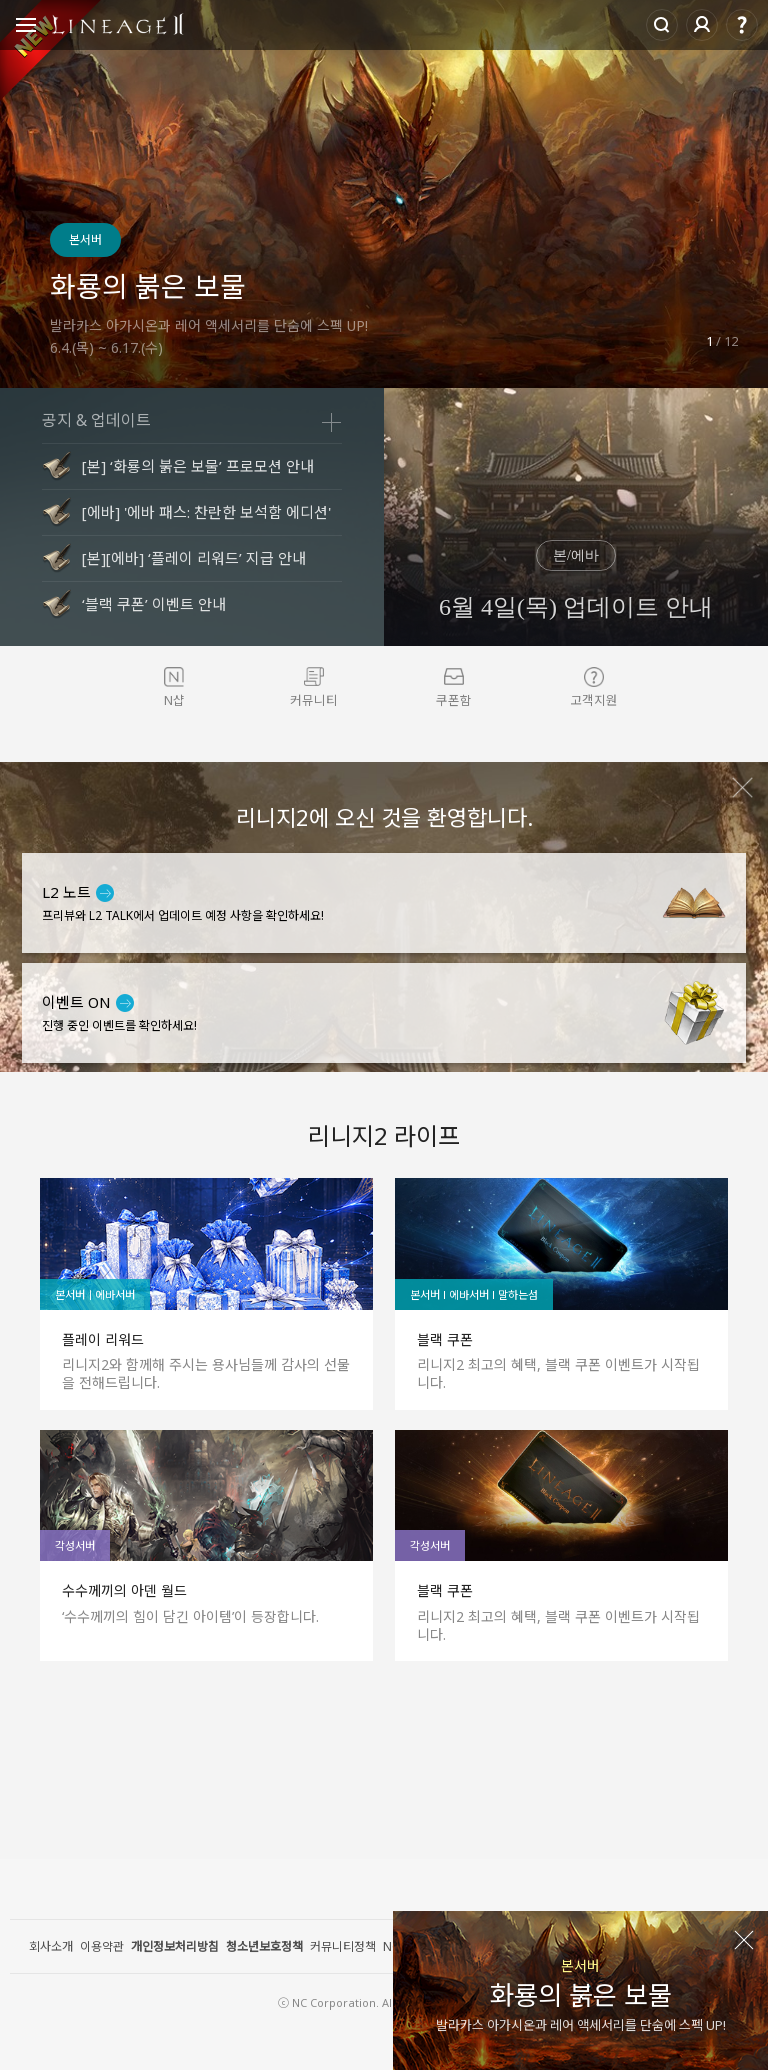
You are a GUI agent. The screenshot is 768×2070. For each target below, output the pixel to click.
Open (26, 28)
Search (662, 25)
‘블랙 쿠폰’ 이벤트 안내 (154, 604)
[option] (384, 194)
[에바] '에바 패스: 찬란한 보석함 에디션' (206, 512)
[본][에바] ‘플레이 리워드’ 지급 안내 (194, 558)
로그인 (702, 25)
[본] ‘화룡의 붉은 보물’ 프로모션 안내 (198, 466)
